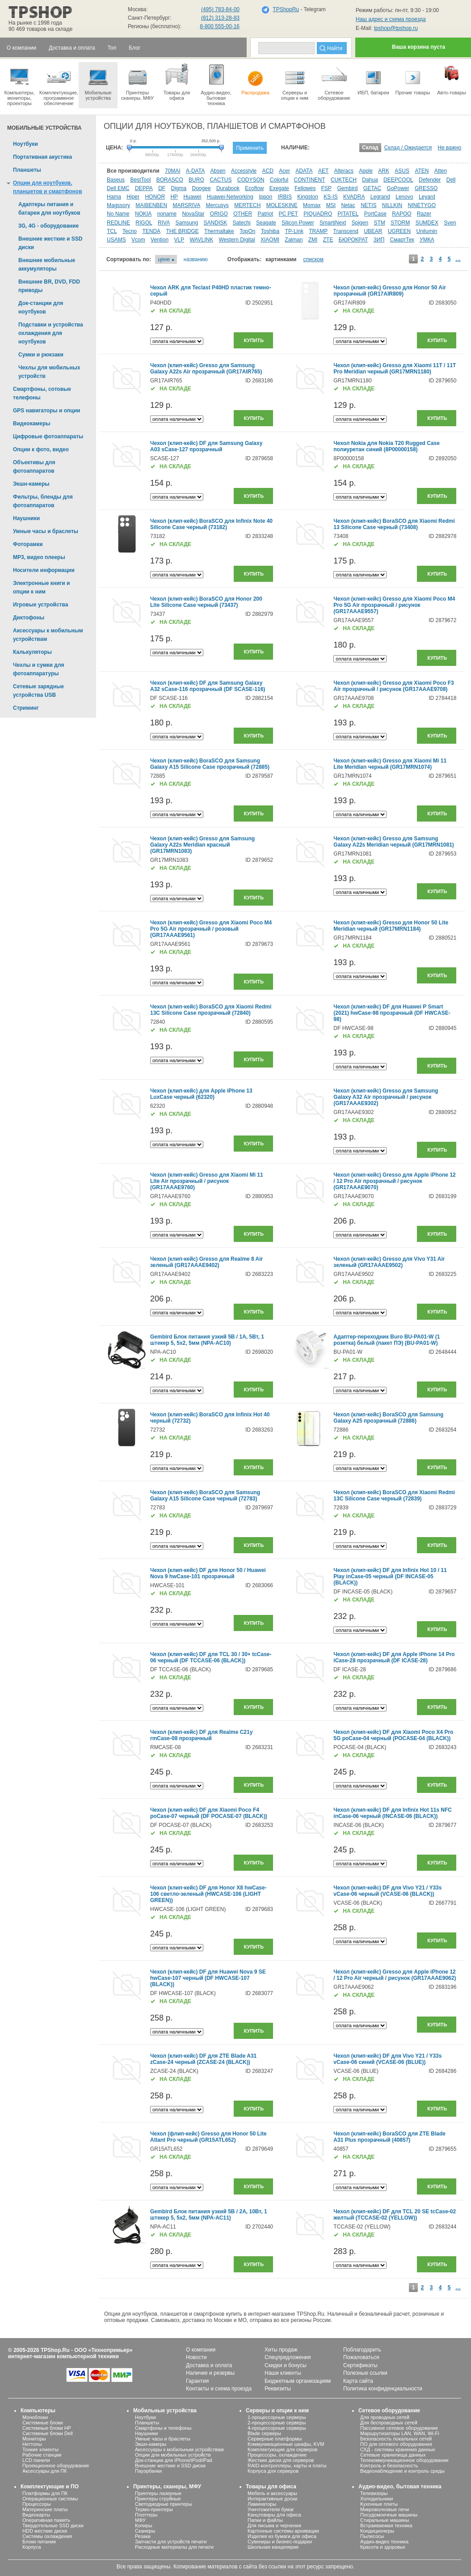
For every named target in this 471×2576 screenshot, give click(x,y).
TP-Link (294, 231)
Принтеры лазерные (158, 2493)
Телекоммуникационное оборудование (404, 2460)
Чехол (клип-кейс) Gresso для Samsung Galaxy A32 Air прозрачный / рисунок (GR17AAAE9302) (385, 1097)
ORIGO (219, 214)
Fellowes (304, 188)
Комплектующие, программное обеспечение (58, 84)
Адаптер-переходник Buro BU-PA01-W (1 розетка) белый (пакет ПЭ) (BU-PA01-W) (386, 1340)
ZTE (328, 240)
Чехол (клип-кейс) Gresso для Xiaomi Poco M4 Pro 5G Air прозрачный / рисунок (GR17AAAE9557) (394, 605)
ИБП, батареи (373, 78)
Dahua (370, 180)
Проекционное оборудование (55, 2465)
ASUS (402, 171)
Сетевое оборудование (334, 81)
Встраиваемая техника (386, 2525)
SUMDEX (427, 223)
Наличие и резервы (210, 2373)
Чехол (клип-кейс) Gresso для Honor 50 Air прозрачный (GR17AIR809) (389, 290)
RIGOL (143, 223)
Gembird (347, 188)
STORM (400, 223)
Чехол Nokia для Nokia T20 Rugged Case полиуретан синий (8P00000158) (386, 446)
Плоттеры (146, 2514)
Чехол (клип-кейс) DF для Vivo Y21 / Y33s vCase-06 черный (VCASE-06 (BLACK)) (387, 1891)
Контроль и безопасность (389, 2465)
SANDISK (215, 223)
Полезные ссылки (365, 2373)
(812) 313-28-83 (220, 18)
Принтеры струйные (158, 2498)
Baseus (116, 180)
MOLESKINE (282, 205)
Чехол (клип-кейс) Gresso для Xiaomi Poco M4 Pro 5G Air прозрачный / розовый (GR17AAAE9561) (211, 928)
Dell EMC (118, 188)
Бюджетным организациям (298, 2381)
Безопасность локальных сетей (396, 2438)
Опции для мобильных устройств (173, 2454)
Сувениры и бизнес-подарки (280, 2541)
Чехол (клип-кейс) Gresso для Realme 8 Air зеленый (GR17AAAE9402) (206, 1262)
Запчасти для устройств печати (170, 2541)
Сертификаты (360, 2365)
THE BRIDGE (182, 231)
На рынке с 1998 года (35, 23)
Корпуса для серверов (273, 2471)
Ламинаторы (262, 2504)
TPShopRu (286, 9)
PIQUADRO (317, 214)
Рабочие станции (42, 2454)
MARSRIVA (186, 205)
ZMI (313, 240)
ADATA (303, 171)
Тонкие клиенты (40, 2449)
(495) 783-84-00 (220, 9)
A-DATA (195, 171)
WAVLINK (201, 240)
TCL (112, 231)
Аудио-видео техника (384, 2541)
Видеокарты (36, 2514)
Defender (430, 180)
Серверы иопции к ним (294, 81)
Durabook (228, 188)
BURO (196, 180)
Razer (424, 214)
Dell (451, 180)
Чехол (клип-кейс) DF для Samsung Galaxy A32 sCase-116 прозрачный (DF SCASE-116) (207, 686)
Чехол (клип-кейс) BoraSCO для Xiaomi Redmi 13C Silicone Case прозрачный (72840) (210, 1010)
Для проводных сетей (384, 2417)
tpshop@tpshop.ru (396, 28)
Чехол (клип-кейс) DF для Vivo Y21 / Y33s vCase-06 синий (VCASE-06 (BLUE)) (387, 2059)
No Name (118, 214)
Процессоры (36, 2504)
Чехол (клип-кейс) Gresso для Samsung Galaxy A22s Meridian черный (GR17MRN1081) (393, 841)
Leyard (427, 197)
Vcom (138, 240)
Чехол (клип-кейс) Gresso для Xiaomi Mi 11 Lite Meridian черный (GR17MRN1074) (389, 764)
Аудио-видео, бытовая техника (400, 2486)
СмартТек (402, 240)
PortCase (375, 214)
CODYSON (251, 180)
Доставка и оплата (209, 2365)
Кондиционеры (377, 2531)
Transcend (345, 231)
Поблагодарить (362, 2350)
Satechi (242, 223)
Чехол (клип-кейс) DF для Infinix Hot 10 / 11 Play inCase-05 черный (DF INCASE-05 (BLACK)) (389, 1576)
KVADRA (354, 197)
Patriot (265, 214)
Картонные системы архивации (283, 2531)
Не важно (449, 147)
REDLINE (118, 223)
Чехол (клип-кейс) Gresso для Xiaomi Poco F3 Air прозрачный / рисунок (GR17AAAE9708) (393, 686)
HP (174, 197)
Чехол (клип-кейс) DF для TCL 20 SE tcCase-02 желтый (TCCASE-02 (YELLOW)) (394, 2214)
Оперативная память (46, 2520)
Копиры (143, 2525)
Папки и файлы (265, 2520)
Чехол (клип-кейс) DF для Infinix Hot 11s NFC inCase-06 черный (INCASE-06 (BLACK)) (392, 1813)
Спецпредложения (288, 2357)
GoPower (398, 188)
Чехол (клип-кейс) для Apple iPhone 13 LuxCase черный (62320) (201, 1094)
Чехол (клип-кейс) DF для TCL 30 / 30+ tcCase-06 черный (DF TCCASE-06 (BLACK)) (211, 1657)
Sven (450, 223)
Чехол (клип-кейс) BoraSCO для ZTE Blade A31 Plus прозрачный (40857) (389, 2137)
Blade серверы (264, 2433)
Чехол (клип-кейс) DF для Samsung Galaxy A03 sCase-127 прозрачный (206, 446)
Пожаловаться (361, 2357)
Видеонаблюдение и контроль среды (402, 2471)
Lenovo (404, 197)
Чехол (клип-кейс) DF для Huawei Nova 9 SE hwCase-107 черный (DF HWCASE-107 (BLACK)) (208, 1978)
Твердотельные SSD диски (53, 2525)
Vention (159, 240)
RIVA (164, 223)
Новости (196, 2357)
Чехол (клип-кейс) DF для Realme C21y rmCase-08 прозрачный (201, 1735)
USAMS (116, 240)
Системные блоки (42, 2422)
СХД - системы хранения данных (397, 2449)
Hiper (132, 197)
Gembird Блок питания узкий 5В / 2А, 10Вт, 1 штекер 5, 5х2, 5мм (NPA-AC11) (208, 2214)
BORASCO (169, 180)
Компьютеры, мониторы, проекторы (19, 84)
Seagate (266, 223)
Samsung (187, 223)
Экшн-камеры (150, 2444)
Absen (218, 171)
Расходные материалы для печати (174, 2547)
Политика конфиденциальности (382, 2388)
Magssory (118, 205)
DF (161, 188)
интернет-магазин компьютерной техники (63, 2356)
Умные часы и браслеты (162, 2438)
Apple (366, 171)
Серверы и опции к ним (277, 2410)
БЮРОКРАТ (353, 240)
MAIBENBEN (151, 205)
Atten (440, 171)
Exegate (279, 188)
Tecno (129, 231)
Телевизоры (373, 2493)
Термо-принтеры (154, 2509)
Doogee (201, 188)
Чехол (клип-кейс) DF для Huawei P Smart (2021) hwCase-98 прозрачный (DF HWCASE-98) (391, 1013)
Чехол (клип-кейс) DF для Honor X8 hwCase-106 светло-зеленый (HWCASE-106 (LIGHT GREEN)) (208, 1894)
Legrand (380, 197)
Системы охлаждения (47, 2536)
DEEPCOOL (398, 180)
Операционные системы (50, 2498)
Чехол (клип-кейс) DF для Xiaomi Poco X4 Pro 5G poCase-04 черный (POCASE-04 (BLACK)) (393, 1735)
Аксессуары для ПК (44, 2471)
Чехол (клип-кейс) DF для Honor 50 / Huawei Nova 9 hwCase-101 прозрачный (208, 1573)
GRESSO (426, 188)
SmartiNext (333, 223)
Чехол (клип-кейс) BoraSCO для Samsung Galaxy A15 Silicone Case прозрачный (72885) (209, 764)
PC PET (288, 214)
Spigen (360, 223)
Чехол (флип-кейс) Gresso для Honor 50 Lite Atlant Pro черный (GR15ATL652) (208, 2137)
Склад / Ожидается (408, 147)
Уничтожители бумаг (271, 2509)
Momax (311, 205)
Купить (254, 340)
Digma (179, 188)
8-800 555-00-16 (220, 26)
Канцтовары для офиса (274, 2514)
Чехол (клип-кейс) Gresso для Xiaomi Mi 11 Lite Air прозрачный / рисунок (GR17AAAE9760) (206, 1181)
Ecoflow (254, 188)
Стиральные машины (384, 2520)
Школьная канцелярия (273, 2547)
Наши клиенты (283, 2373)
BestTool (140, 180)
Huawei (192, 197)
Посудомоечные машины (388, 2514)
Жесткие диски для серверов (281, 2460)
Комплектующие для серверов (282, 2449)
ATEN (422, 171)
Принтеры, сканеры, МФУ (167, 2486)
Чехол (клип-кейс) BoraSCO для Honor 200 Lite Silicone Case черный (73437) (206, 602)
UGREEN (399, 231)
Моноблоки (35, 2417)
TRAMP (318, 231)
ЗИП (379, 240)
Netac (348, 205)
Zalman (294, 240)
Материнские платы (44, 2509)
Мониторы (34, 2438)
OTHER (242, 214)
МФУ (140, 2520)
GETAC (372, 188)
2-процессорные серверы (277, 2422)
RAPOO (401, 214)
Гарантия (197, 2381)
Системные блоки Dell (47, 2433)
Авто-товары (451, 78)
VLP (179, 240)
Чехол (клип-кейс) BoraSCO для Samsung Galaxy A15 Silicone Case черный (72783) (205, 1495)
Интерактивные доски (272, 2498)
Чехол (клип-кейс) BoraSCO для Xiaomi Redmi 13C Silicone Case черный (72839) (393, 1495)
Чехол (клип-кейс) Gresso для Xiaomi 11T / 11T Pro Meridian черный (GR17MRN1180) (394, 368)
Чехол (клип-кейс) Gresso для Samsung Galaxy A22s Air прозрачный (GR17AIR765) (206, 368)
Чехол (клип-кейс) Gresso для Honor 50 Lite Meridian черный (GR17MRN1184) (390, 925)
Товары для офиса (176, 81)
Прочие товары (412, 78)
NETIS (368, 205)
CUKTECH (344, 180)
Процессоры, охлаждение (277, 2454)
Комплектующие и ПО (50, 2486)
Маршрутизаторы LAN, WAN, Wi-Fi (399, 2433)
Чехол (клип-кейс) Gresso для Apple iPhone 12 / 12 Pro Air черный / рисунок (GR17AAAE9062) (394, 1975)
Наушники (146, 2433)
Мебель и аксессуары (272, 2493)
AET (323, 171)
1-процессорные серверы (277, 2417)
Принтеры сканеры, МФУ (137, 81)
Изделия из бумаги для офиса (282, 2536)
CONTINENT (309, 180)
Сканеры (145, 2531)
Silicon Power (298, 223)
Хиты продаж (281, 2350)
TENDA (151, 231)
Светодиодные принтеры (163, 2504)
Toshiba (270, 231)
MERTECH (247, 205)
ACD (267, 171)
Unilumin (426, 231)
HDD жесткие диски (44, 2531)
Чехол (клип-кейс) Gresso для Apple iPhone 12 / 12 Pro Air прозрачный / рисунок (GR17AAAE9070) (394, 1181)
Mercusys (217, 205)
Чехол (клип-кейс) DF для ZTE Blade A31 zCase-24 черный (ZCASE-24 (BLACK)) (203, 2059)
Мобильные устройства (98, 81)
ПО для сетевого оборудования (396, 2444)
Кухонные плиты (379, 2504)
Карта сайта (358, 2381)
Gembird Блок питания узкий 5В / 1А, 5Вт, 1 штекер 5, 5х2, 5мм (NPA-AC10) (207, 1340)
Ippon (265, 197)
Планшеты (147, 2422)
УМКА (427, 240)
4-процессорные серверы (277, 2428)
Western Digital (237, 240)
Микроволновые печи (384, 2509)
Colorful (279, 180)
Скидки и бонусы (286, 2365)
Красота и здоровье (382, 2547)
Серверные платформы (275, 2438)
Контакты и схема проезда (219, 2388)
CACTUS (220, 180)
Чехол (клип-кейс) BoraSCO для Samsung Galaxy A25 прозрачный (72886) (388, 1417)
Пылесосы (372, 2536)
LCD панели (36, 2460)
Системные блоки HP (46, 2428)
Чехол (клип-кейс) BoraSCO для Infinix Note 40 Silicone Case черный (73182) (211, 524)
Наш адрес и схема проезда (391, 19)
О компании (200, 2350)
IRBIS (285, 197)
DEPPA (144, 188)
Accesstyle (244, 171)
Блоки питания (39, 2541)
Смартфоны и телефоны (163, 2428)
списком (313, 259)
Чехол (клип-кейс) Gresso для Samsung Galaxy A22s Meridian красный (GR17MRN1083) (202, 844)
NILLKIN (392, 205)
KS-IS (330, 197)
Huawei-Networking (230, 197)
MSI (331, 205)
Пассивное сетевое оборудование (399, 2428)
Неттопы (32, 2444)
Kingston (307, 197)
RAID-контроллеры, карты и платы (287, 2465)
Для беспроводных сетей (388, 2422)
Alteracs (343, 171)
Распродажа (255, 78)
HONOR (155, 197)
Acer (284, 171)
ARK (383, 171)
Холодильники (376, 2498)
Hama (114, 197)
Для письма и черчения (274, 2525)
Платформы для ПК (44, 2493)
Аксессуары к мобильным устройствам (179, 2449)
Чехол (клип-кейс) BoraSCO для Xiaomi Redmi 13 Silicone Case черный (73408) (393, 524)
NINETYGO (422, 205)
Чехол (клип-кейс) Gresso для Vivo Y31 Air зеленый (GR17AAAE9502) (389, 1262)
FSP (326, 188)
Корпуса (31, 2547)
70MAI (173, 171)
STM (379, 223)
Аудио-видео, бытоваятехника (216, 84)
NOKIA (143, 214)
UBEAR (373, 231)
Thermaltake (219, 231)
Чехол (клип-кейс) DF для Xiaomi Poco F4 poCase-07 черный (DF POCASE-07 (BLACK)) (208, 1813)
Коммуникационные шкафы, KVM (286, 2444)
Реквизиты (278, 2388)
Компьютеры (38, 2410)
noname (167, 214)
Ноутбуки (145, 2417)
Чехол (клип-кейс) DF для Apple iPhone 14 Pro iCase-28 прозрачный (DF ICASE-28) (393, 1657)
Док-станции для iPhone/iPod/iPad (173, 2460)
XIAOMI (270, 240)
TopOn (247, 231)
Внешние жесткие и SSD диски (170, 2465)
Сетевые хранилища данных (393, 2454)
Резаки (143, 2536)
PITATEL (348, 214)
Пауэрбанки (148, 2471)
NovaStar (193, 214)
